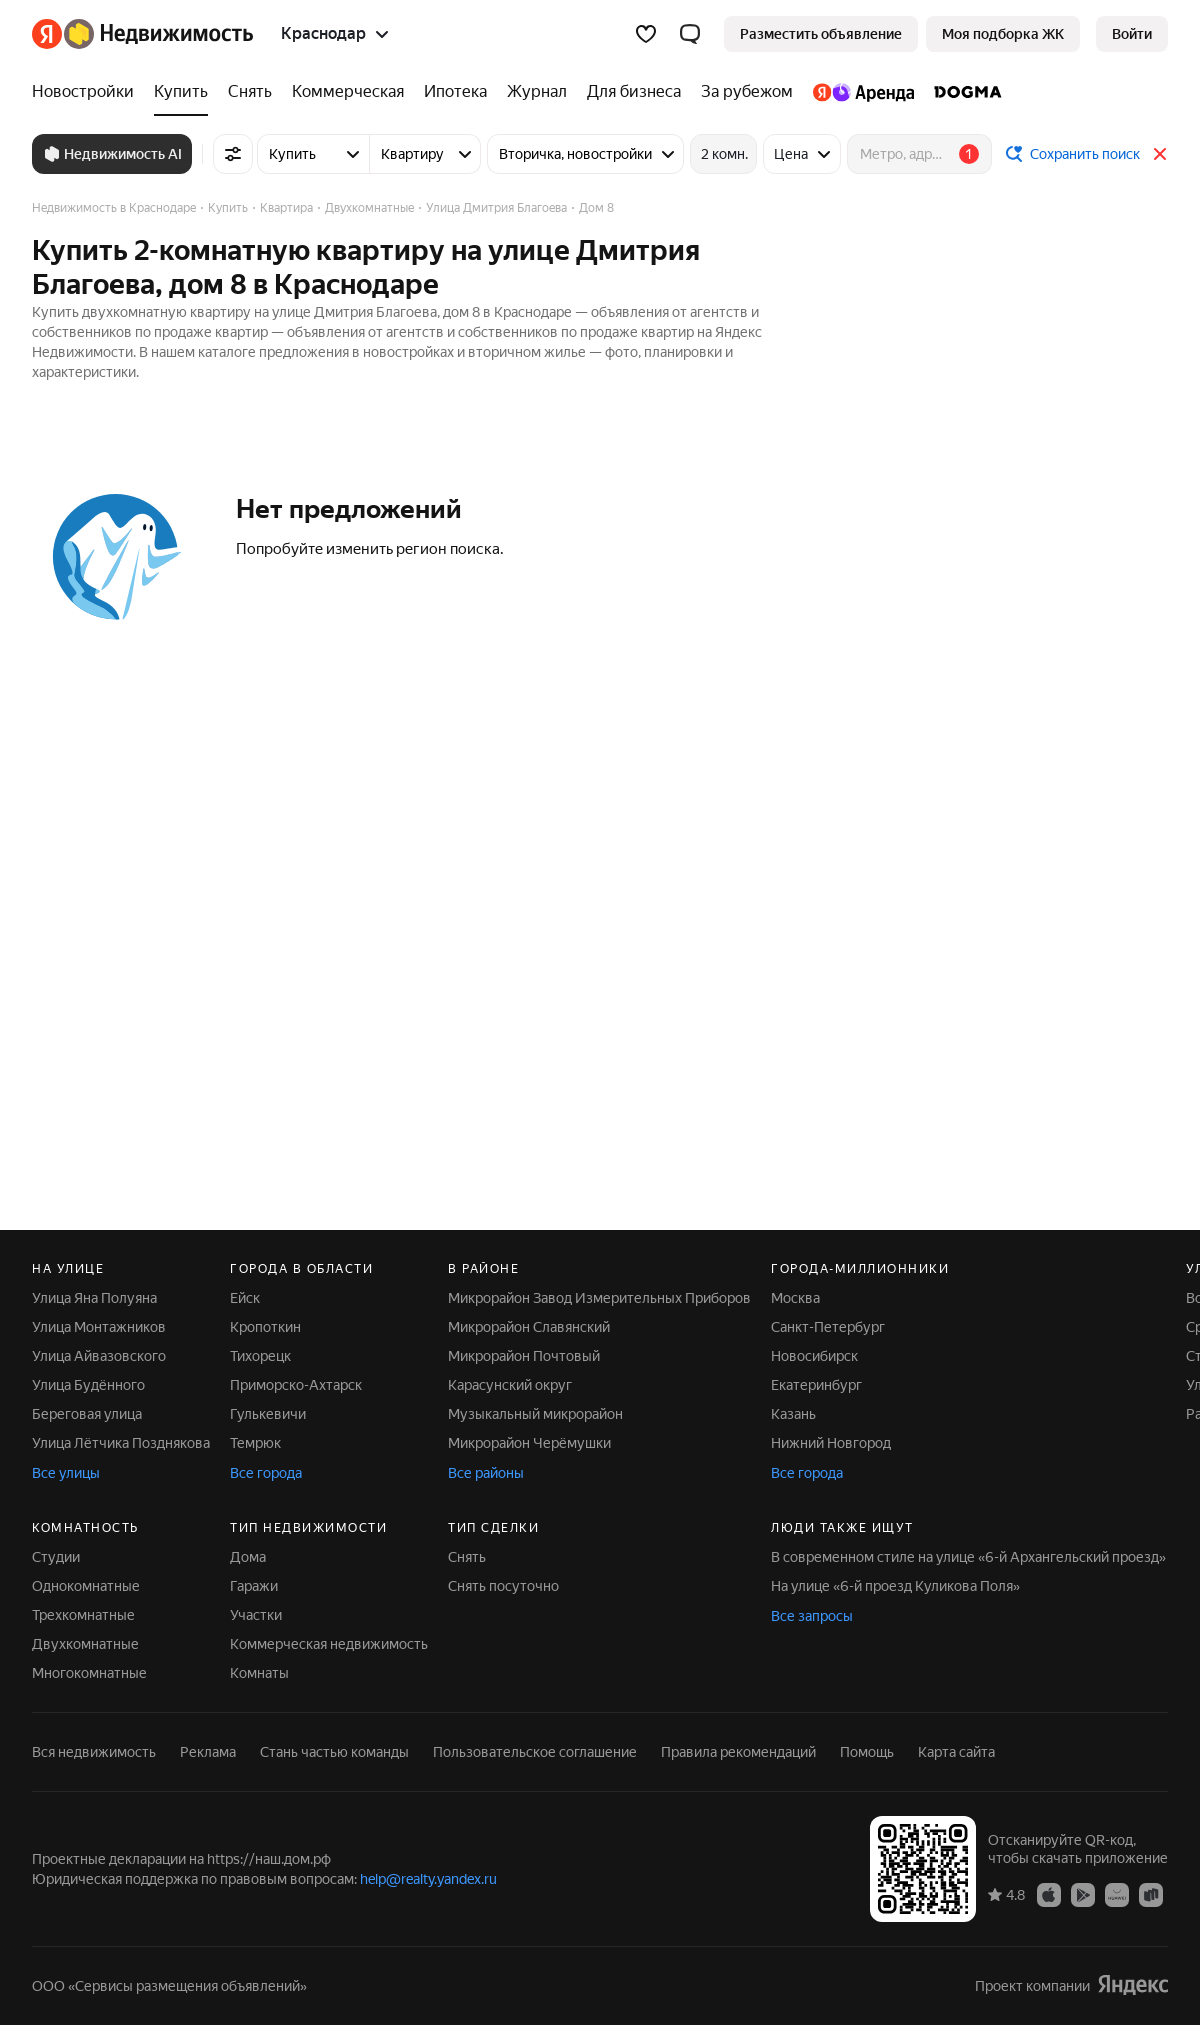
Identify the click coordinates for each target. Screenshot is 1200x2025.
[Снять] (250, 92)
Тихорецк (260, 1356)
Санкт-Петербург (828, 1327)
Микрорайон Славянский (529, 1327)
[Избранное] (646, 34)
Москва (795, 1298)
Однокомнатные (86, 1586)
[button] (690, 34)
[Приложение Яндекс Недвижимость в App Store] (1049, 1894)
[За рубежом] (747, 92)
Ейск (245, 1298)
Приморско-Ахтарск (296, 1385)
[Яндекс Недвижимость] (158, 34)
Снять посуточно (503, 1586)
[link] (1132, 34)
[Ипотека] (455, 92)
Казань (793, 1414)
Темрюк (255, 1443)
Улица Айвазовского (99, 1356)
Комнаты (259, 1673)
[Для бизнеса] (634, 92)
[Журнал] (537, 92)
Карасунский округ (510, 1385)
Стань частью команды (334, 1752)
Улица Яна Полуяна (94, 1298)
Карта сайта (956, 1752)
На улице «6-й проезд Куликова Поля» (895, 1586)
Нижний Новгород (831, 1443)
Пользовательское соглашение (535, 1752)
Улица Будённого (88, 1385)
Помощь (867, 1752)
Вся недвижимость (94, 1752)
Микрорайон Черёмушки (529, 1443)
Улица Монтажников (99, 1327)
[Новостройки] (88, 92)
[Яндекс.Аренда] (863, 92)
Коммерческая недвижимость (329, 1644)
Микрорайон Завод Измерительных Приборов (599, 1298)
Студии (56, 1557)
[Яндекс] (47, 34)
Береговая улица (87, 1414)
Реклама (208, 1752)
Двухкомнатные (85, 1644)
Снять (467, 1557)
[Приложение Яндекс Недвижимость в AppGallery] (1117, 1894)
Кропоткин (265, 1327)
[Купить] (181, 92)
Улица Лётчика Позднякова (121, 1443)
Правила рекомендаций (738, 1752)
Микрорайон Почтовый (524, 1356)
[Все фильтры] (233, 154)
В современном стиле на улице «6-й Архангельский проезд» (968, 1557)
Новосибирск (814, 1356)
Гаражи (254, 1586)
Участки (256, 1615)
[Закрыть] (1160, 154)
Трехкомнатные (83, 1615)
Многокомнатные (89, 1673)
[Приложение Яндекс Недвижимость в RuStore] (1151, 1894)
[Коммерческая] (348, 92)
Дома (248, 1557)
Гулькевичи (268, 1414)
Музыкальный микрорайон (535, 1414)
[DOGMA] (963, 92)
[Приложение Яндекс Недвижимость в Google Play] (1083, 1894)
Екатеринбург (816, 1385)
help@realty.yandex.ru (428, 1879)
